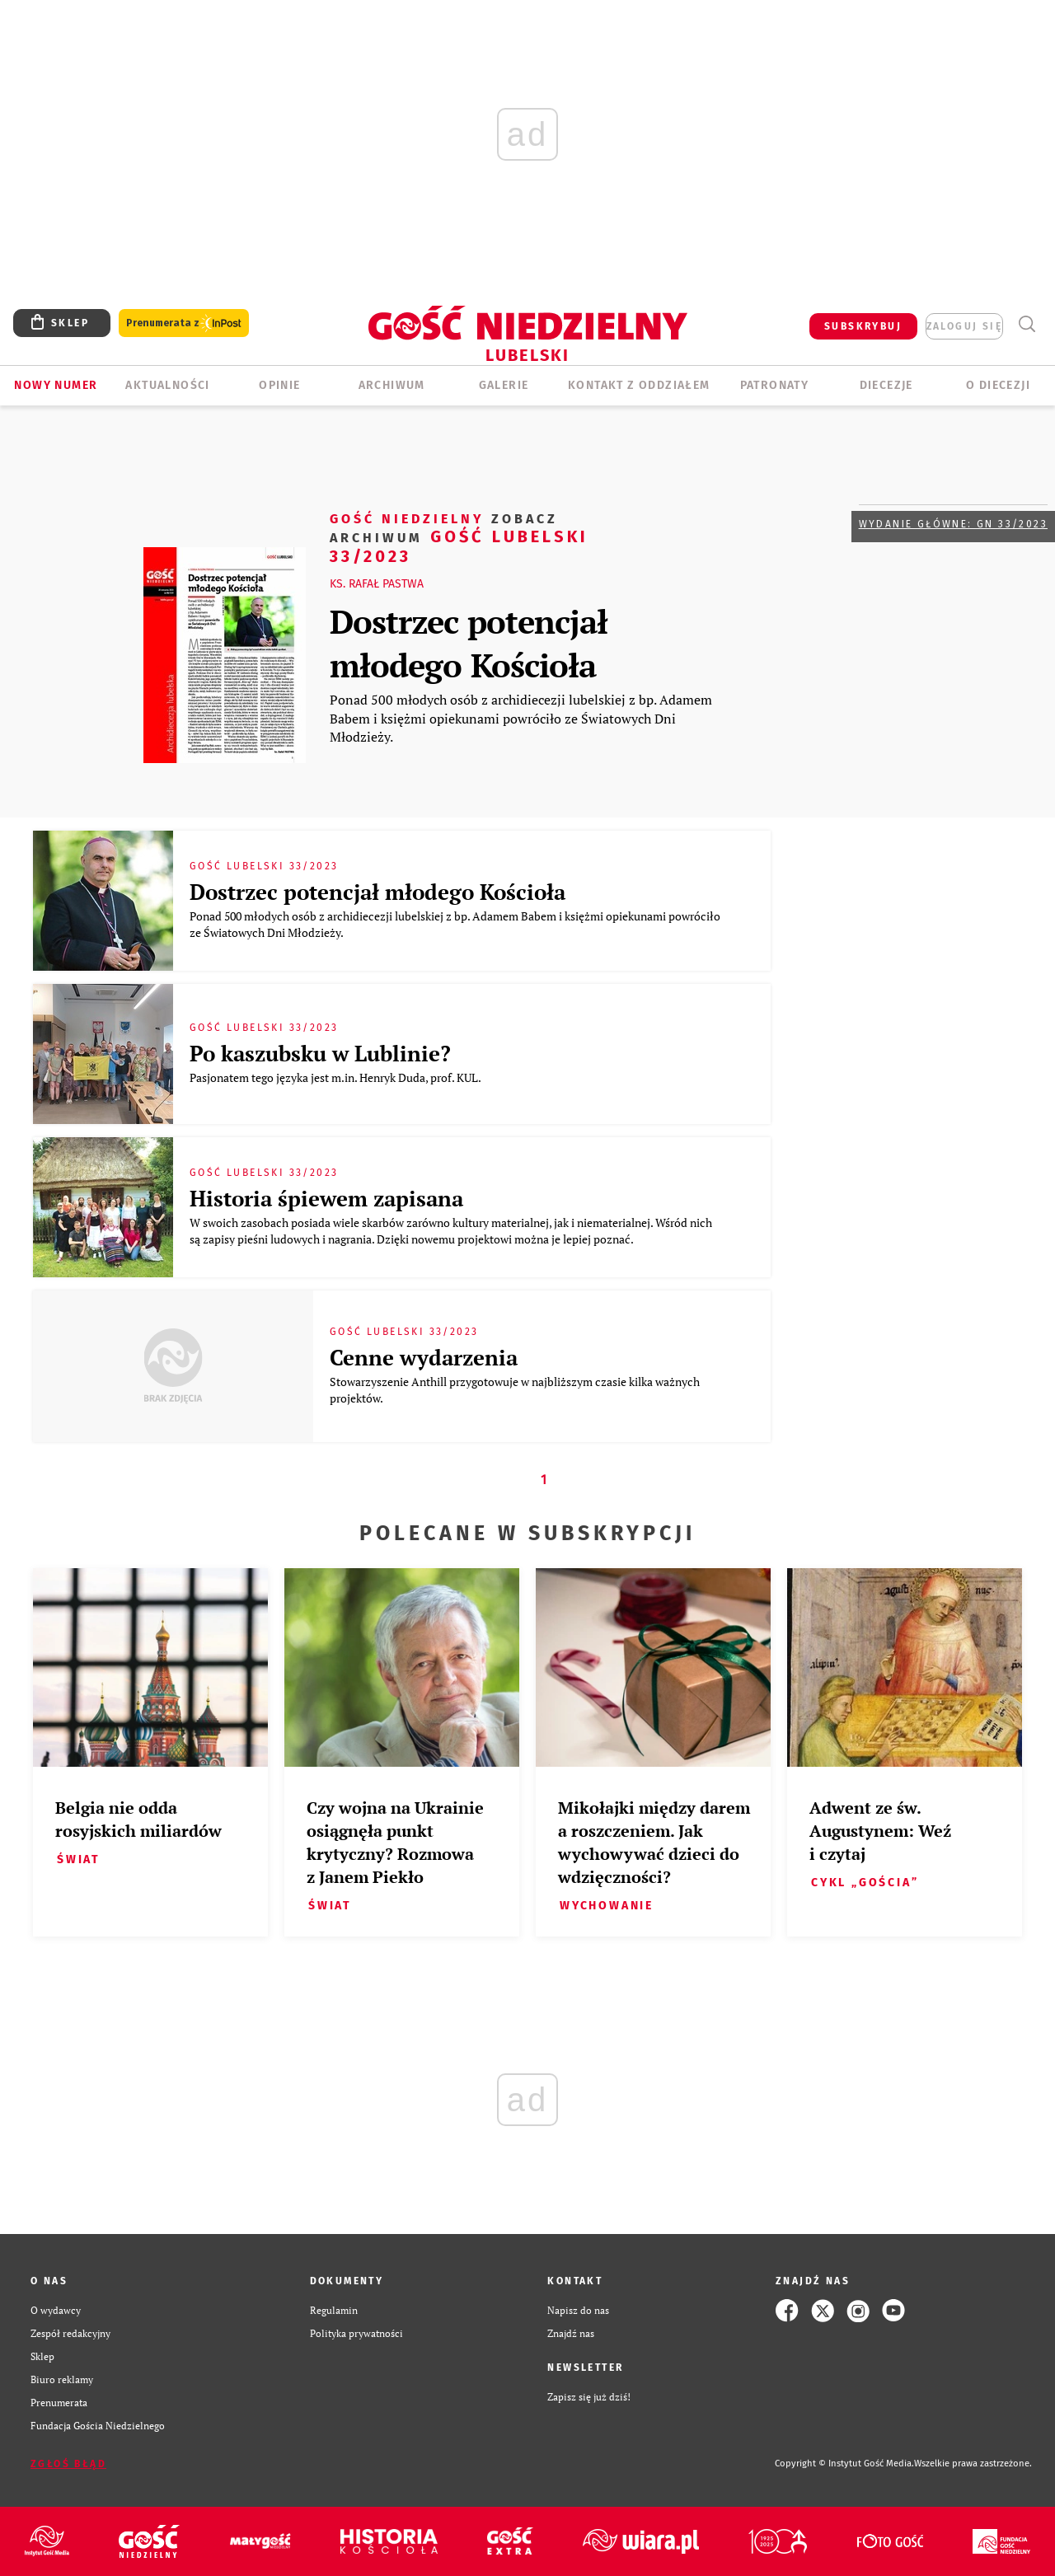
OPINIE (279, 385)
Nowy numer (55, 385)
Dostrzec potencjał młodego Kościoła (468, 642)
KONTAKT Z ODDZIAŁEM (639, 385)
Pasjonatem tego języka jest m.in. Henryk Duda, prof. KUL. (336, 1077)
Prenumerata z (183, 323)
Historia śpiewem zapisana (326, 1198)
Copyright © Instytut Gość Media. (844, 2463)
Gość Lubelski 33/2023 (459, 537)
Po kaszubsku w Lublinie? (320, 1053)
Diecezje (886, 385)
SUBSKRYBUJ (863, 326)
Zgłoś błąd (68, 2464)
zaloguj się (964, 326)
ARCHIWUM (392, 385)
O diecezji (998, 385)
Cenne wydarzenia (424, 1357)
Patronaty (774, 385)
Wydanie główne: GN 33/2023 (953, 524)
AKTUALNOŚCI (167, 385)
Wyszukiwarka (1026, 324)
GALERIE (504, 385)
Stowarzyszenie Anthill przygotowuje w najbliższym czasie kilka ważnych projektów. (515, 1390)
